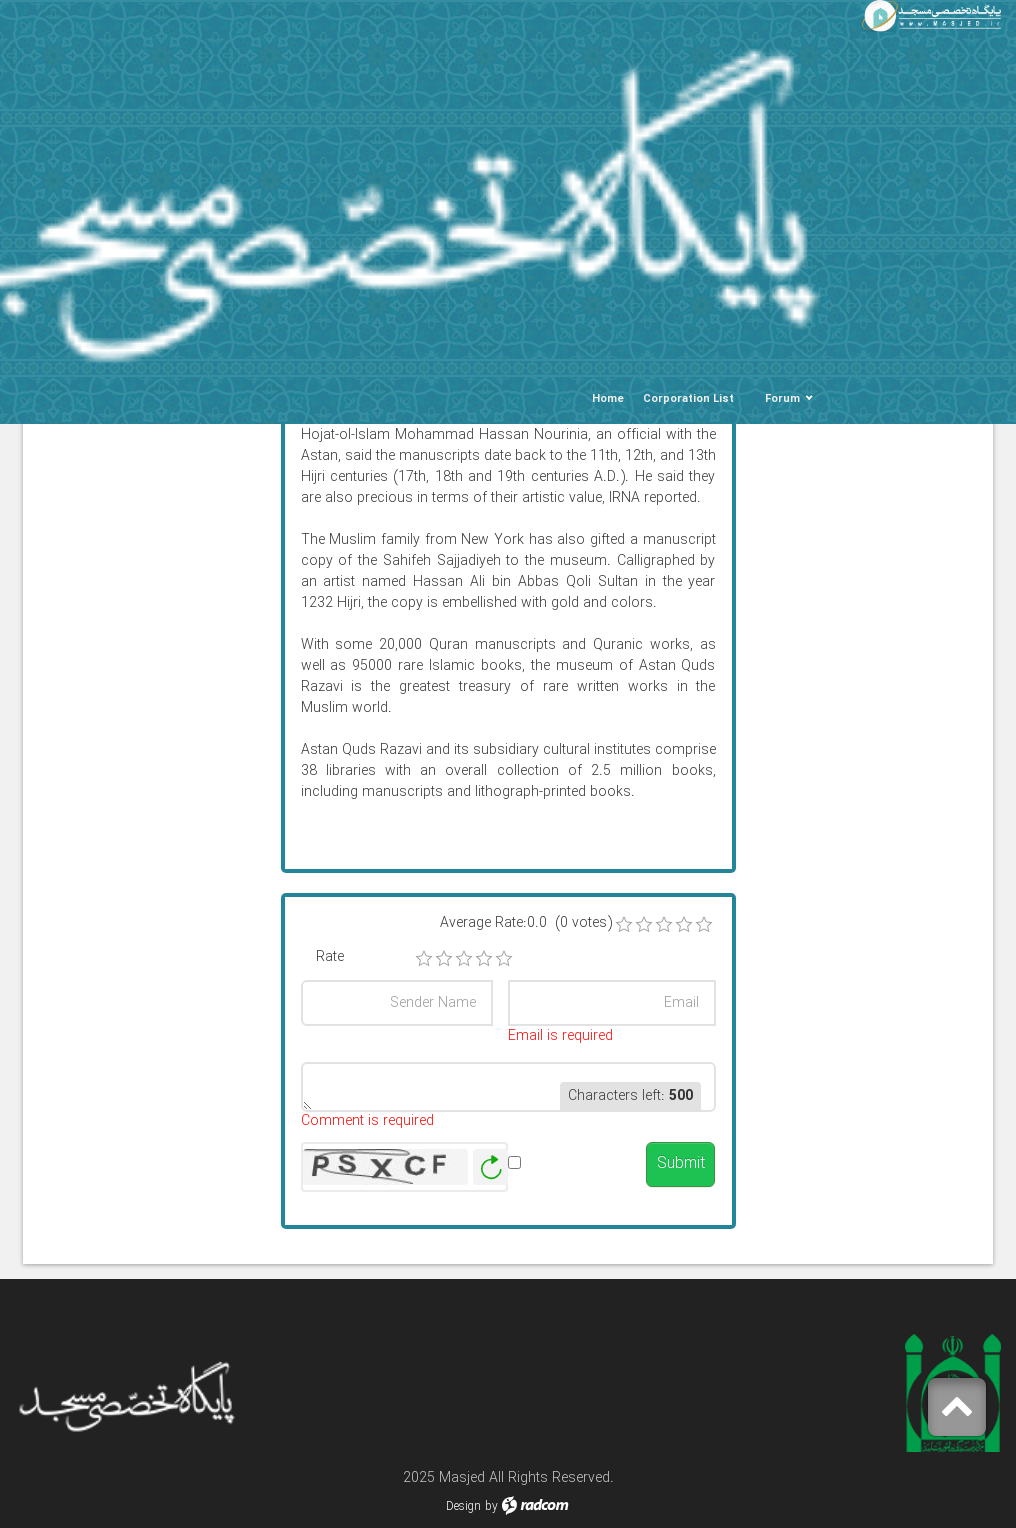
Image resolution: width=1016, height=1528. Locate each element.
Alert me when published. (573, 1173)
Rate (330, 957)
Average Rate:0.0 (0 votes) (526, 923)
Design (463, 1506)
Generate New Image (491, 1167)
